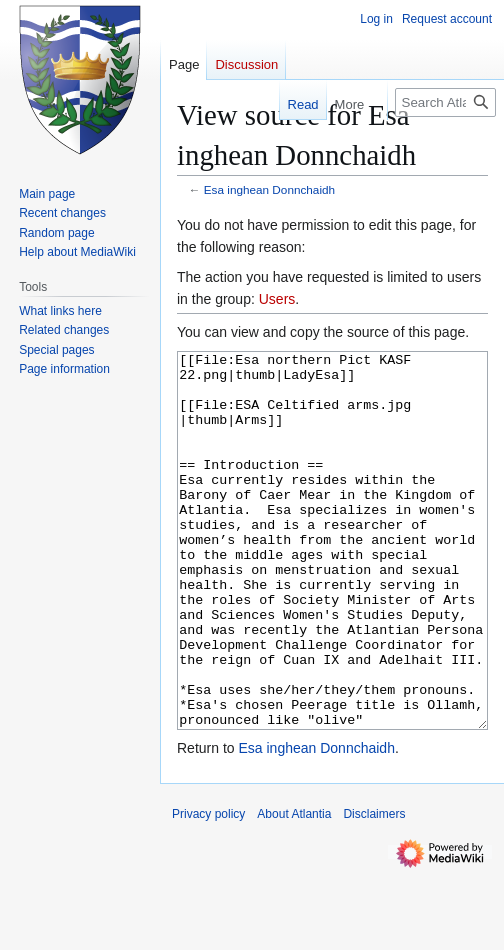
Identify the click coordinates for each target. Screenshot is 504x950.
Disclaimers (374, 889)
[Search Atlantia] (445, 102)
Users (277, 299)
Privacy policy (208, 889)
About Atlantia (294, 889)
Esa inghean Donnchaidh (269, 189)
